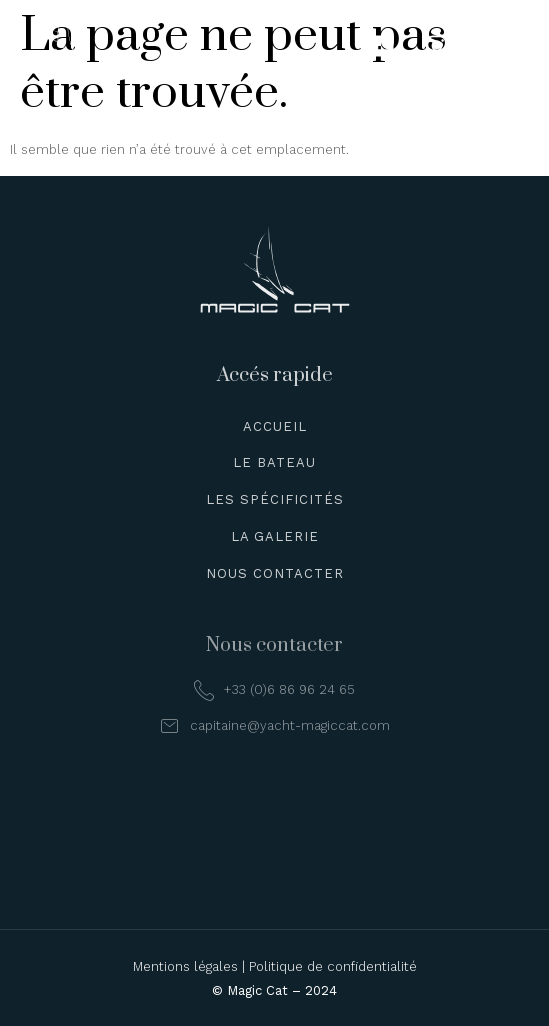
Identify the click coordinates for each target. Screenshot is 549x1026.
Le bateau (274, 462)
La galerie (275, 536)
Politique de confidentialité (333, 966)
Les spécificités (275, 499)
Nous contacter (275, 573)
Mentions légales (185, 966)
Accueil (275, 426)
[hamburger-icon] (506, 46)
